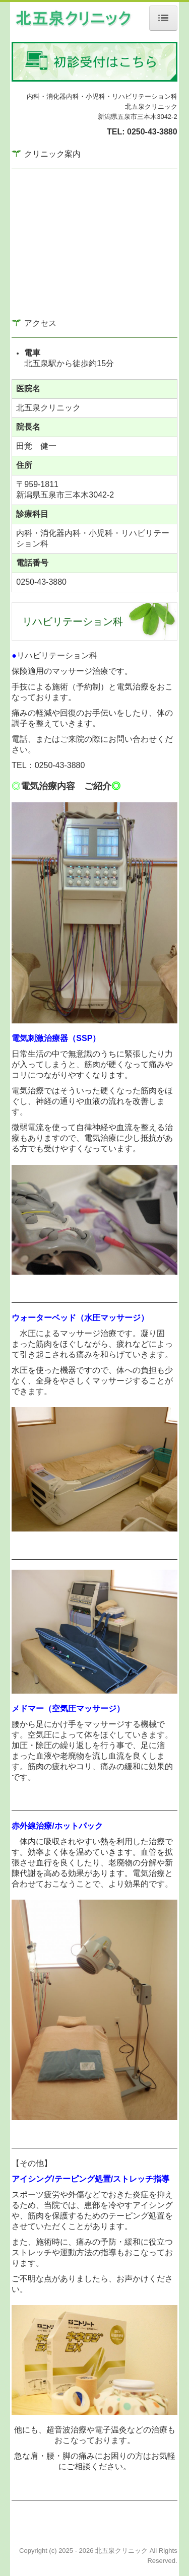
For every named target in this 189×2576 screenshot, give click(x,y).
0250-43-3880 (152, 131)
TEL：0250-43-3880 (48, 765)
